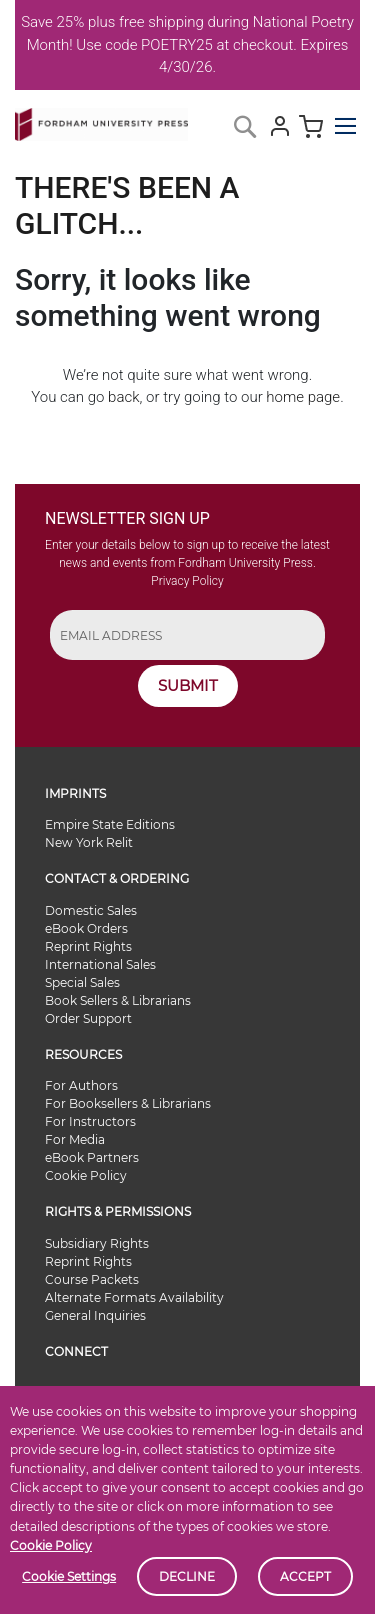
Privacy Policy (187, 581)
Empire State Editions (110, 824)
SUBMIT (188, 685)
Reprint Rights (88, 946)
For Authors (81, 1085)
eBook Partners (92, 1157)
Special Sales (82, 982)
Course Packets (92, 1279)
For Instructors (90, 1121)
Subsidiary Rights (97, 1243)
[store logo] (101, 120)
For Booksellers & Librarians (128, 1103)
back (123, 397)
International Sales (100, 964)
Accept (305, 1576)
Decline (187, 1576)
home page (303, 397)
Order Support (88, 1018)
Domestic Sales (91, 910)
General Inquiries (95, 1315)
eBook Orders (86, 928)
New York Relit (89, 842)
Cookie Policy (51, 1545)
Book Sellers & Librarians (118, 1000)
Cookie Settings (69, 1576)
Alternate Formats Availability (134, 1297)
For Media (75, 1139)
